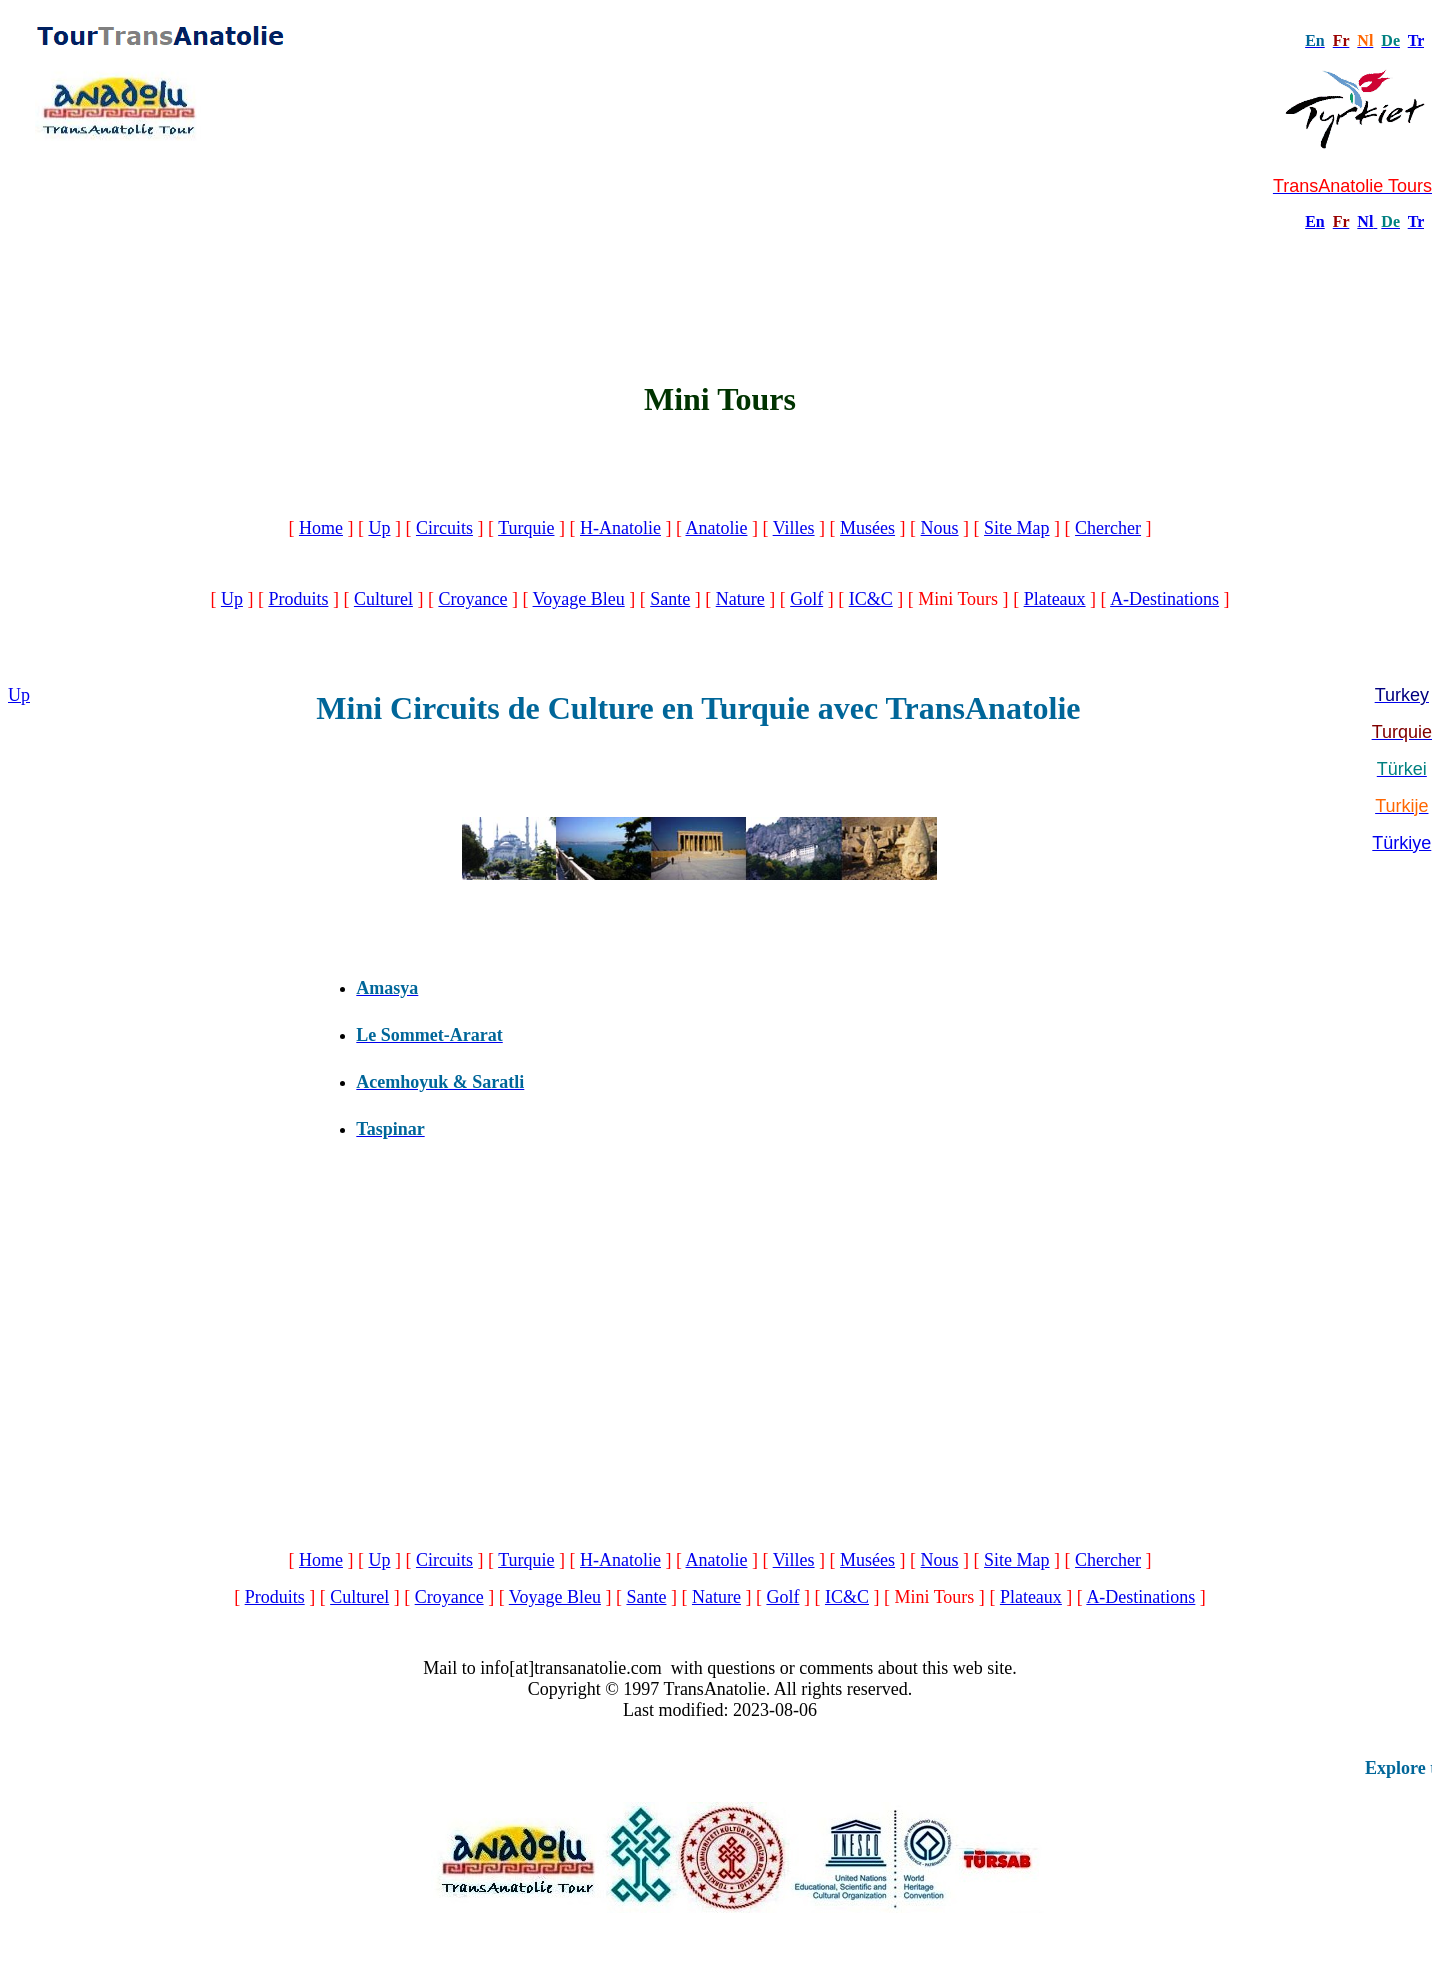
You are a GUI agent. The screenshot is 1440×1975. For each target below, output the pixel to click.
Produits (298, 599)
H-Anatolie (620, 528)
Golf (806, 599)
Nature (740, 599)
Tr (1416, 40)
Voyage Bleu (579, 599)
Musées (867, 528)
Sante (670, 599)
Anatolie (716, 528)
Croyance (472, 599)
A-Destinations (1164, 599)
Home (321, 528)
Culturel (383, 599)
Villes (794, 528)
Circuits (444, 528)
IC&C (871, 599)
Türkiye (1401, 843)
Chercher (1108, 528)
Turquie (526, 528)
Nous (940, 528)
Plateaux (1055, 599)
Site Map (1017, 528)
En (1315, 221)
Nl (1365, 221)
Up (379, 528)
